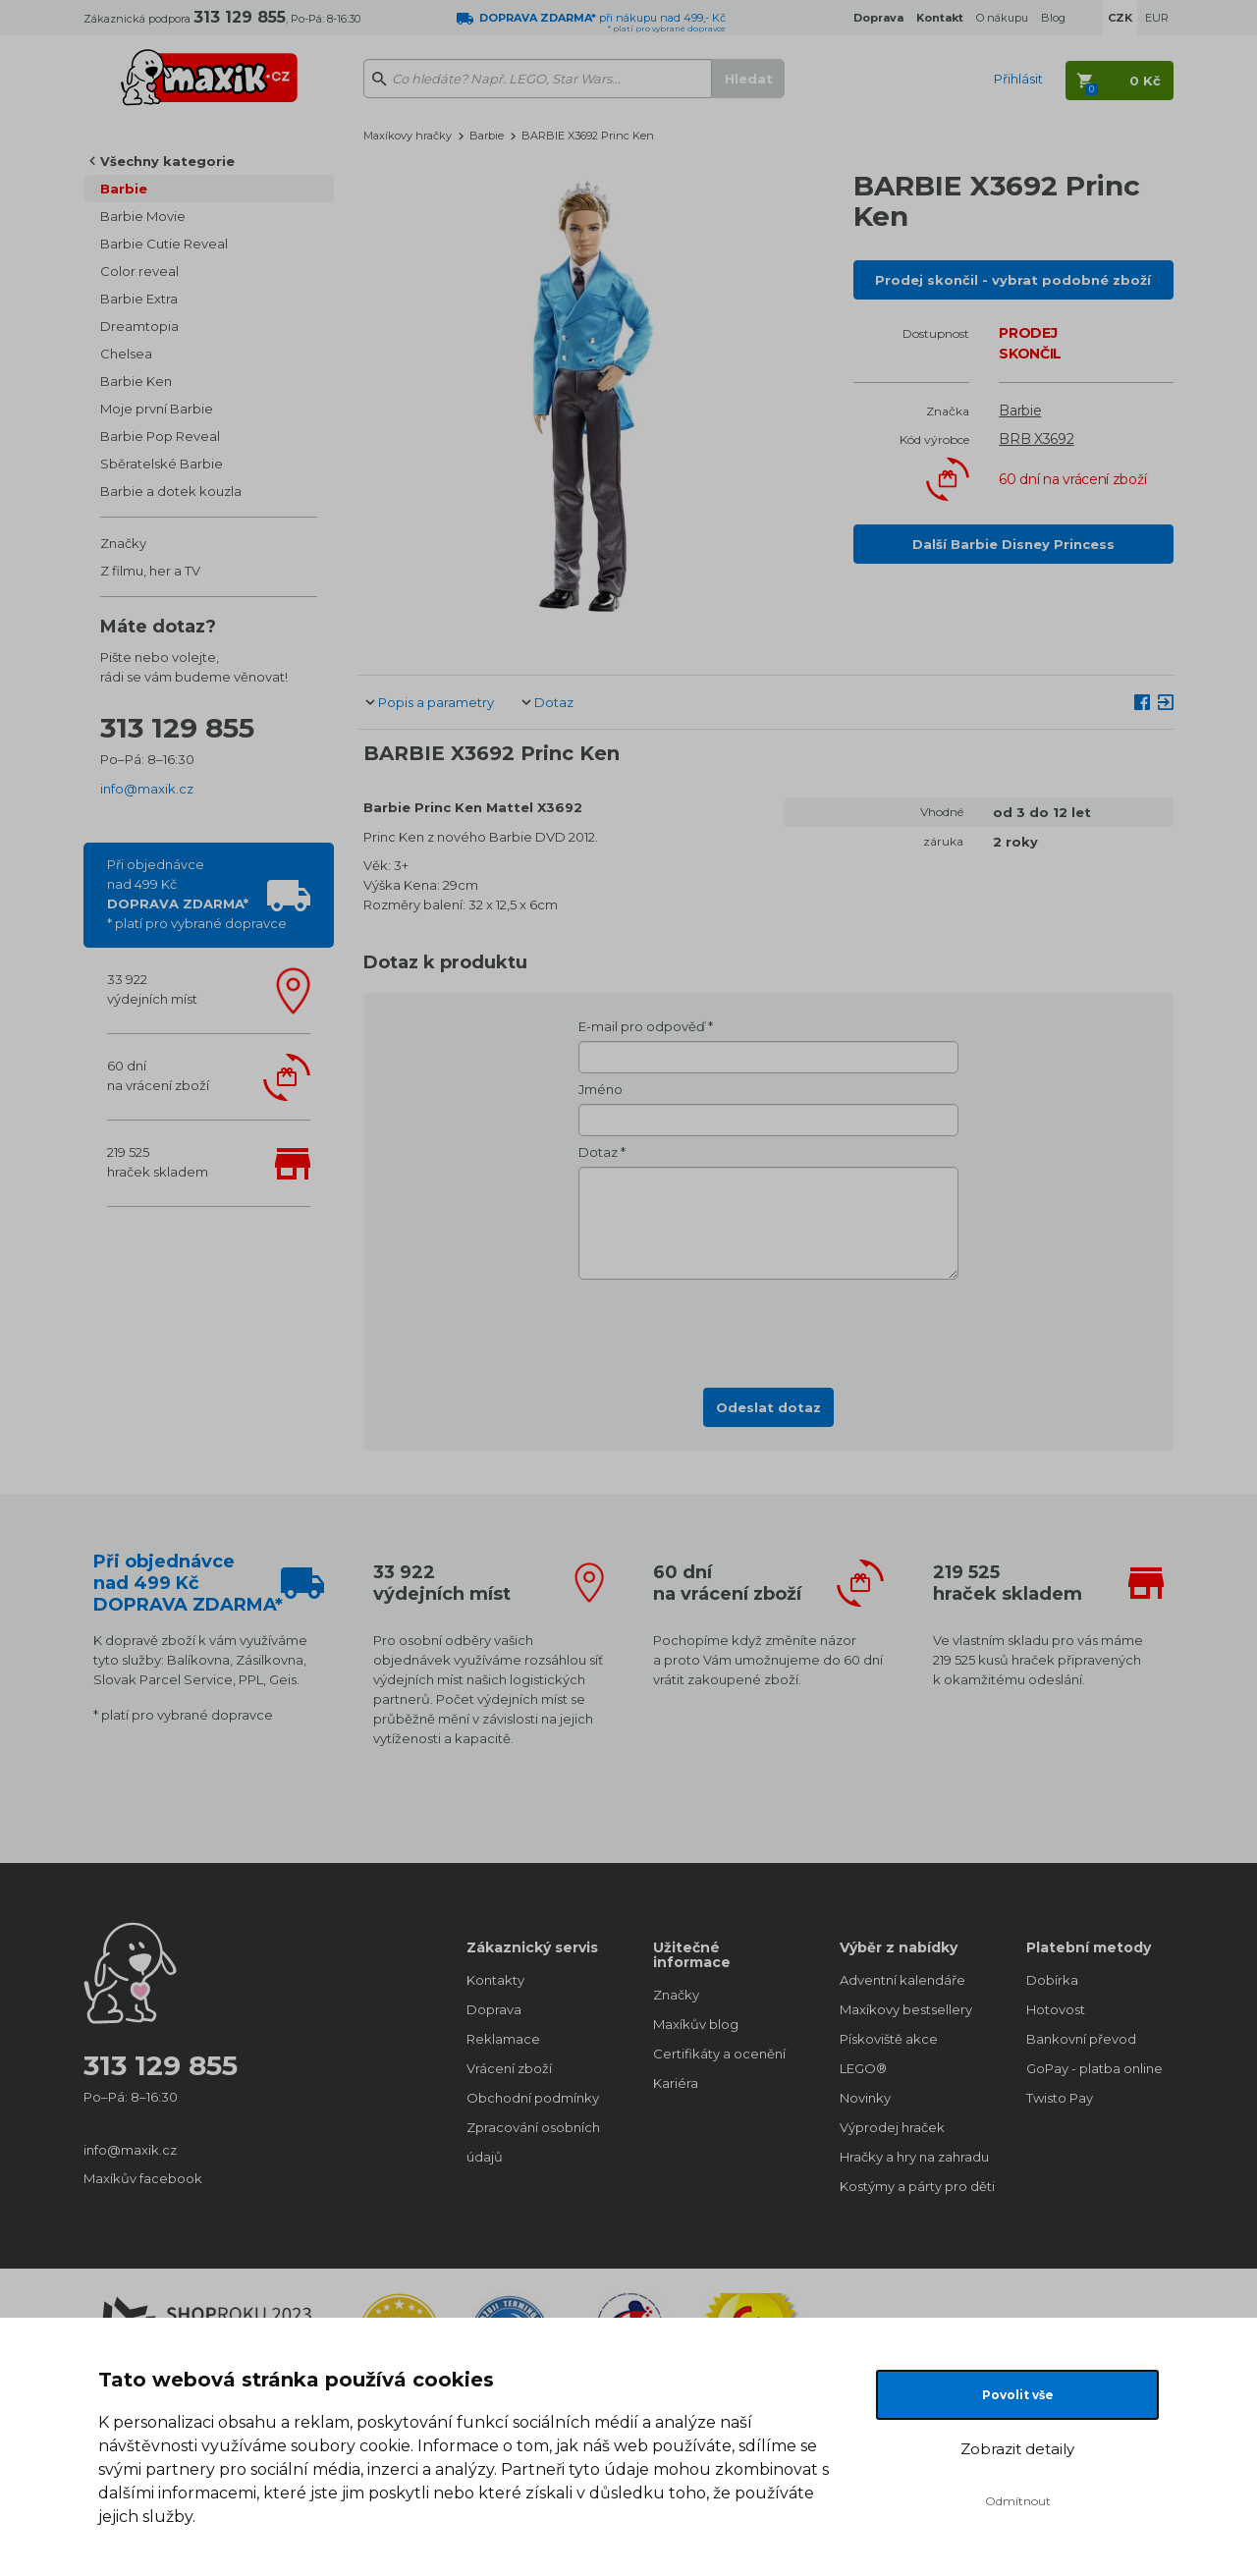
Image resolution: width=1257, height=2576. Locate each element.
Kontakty (495, 1980)
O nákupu (1002, 18)
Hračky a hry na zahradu (913, 2157)
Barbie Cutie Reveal (164, 243)
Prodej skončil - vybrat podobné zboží (1013, 280)
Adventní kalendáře (902, 1980)
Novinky (865, 2098)
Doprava (493, 2009)
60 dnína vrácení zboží (158, 1075)
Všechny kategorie (167, 161)
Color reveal (139, 271)
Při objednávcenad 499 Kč (197, 893)
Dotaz (554, 702)
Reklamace (503, 2039)
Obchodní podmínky (532, 2098)
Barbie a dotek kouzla (171, 491)
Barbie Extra (139, 298)
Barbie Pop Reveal (160, 436)
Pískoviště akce (889, 2039)
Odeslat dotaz (768, 1407)
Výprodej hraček (892, 2127)
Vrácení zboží (509, 2068)
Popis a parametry (436, 702)
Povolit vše (1018, 2394)
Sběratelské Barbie (161, 463)
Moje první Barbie (156, 408)
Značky (123, 543)
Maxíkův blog (695, 2024)
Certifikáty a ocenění (719, 2053)
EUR (1157, 18)
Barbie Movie (143, 216)
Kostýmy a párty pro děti (913, 2186)
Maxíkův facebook (142, 2178)
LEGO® (863, 2068)
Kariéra (675, 2083)
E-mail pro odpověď (641, 1026)
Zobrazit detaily (1017, 2448)
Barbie (123, 188)
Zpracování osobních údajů (533, 2142)
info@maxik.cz (146, 788)
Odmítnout (1018, 2501)
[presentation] (769, 1327)
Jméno (600, 1089)
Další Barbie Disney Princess (1013, 544)
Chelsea (126, 353)
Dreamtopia (139, 326)
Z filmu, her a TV (150, 570)
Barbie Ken (136, 381)
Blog (1053, 18)
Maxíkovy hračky (407, 135)
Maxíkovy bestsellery (906, 2009)
